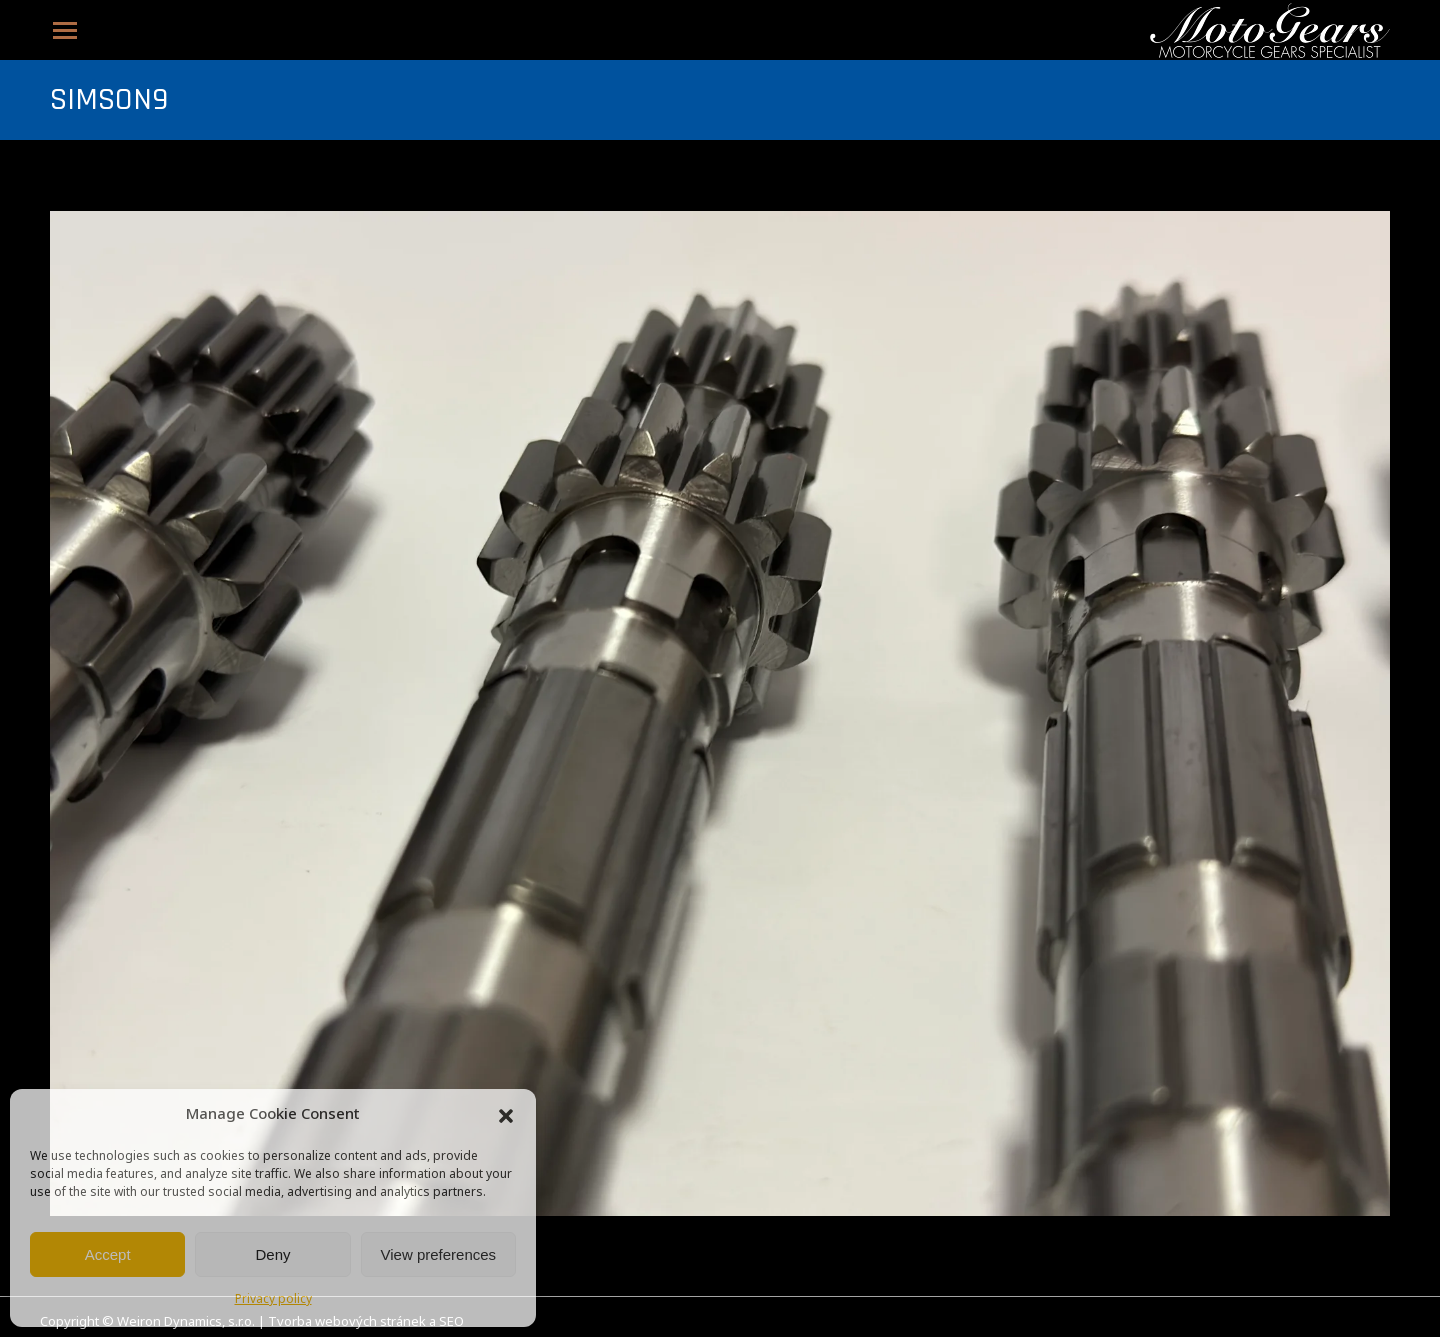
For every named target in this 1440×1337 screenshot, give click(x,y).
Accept (108, 1254)
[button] (506, 1116)
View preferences (439, 1254)
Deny (272, 1254)
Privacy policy (273, 1300)
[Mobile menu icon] (65, 30)
